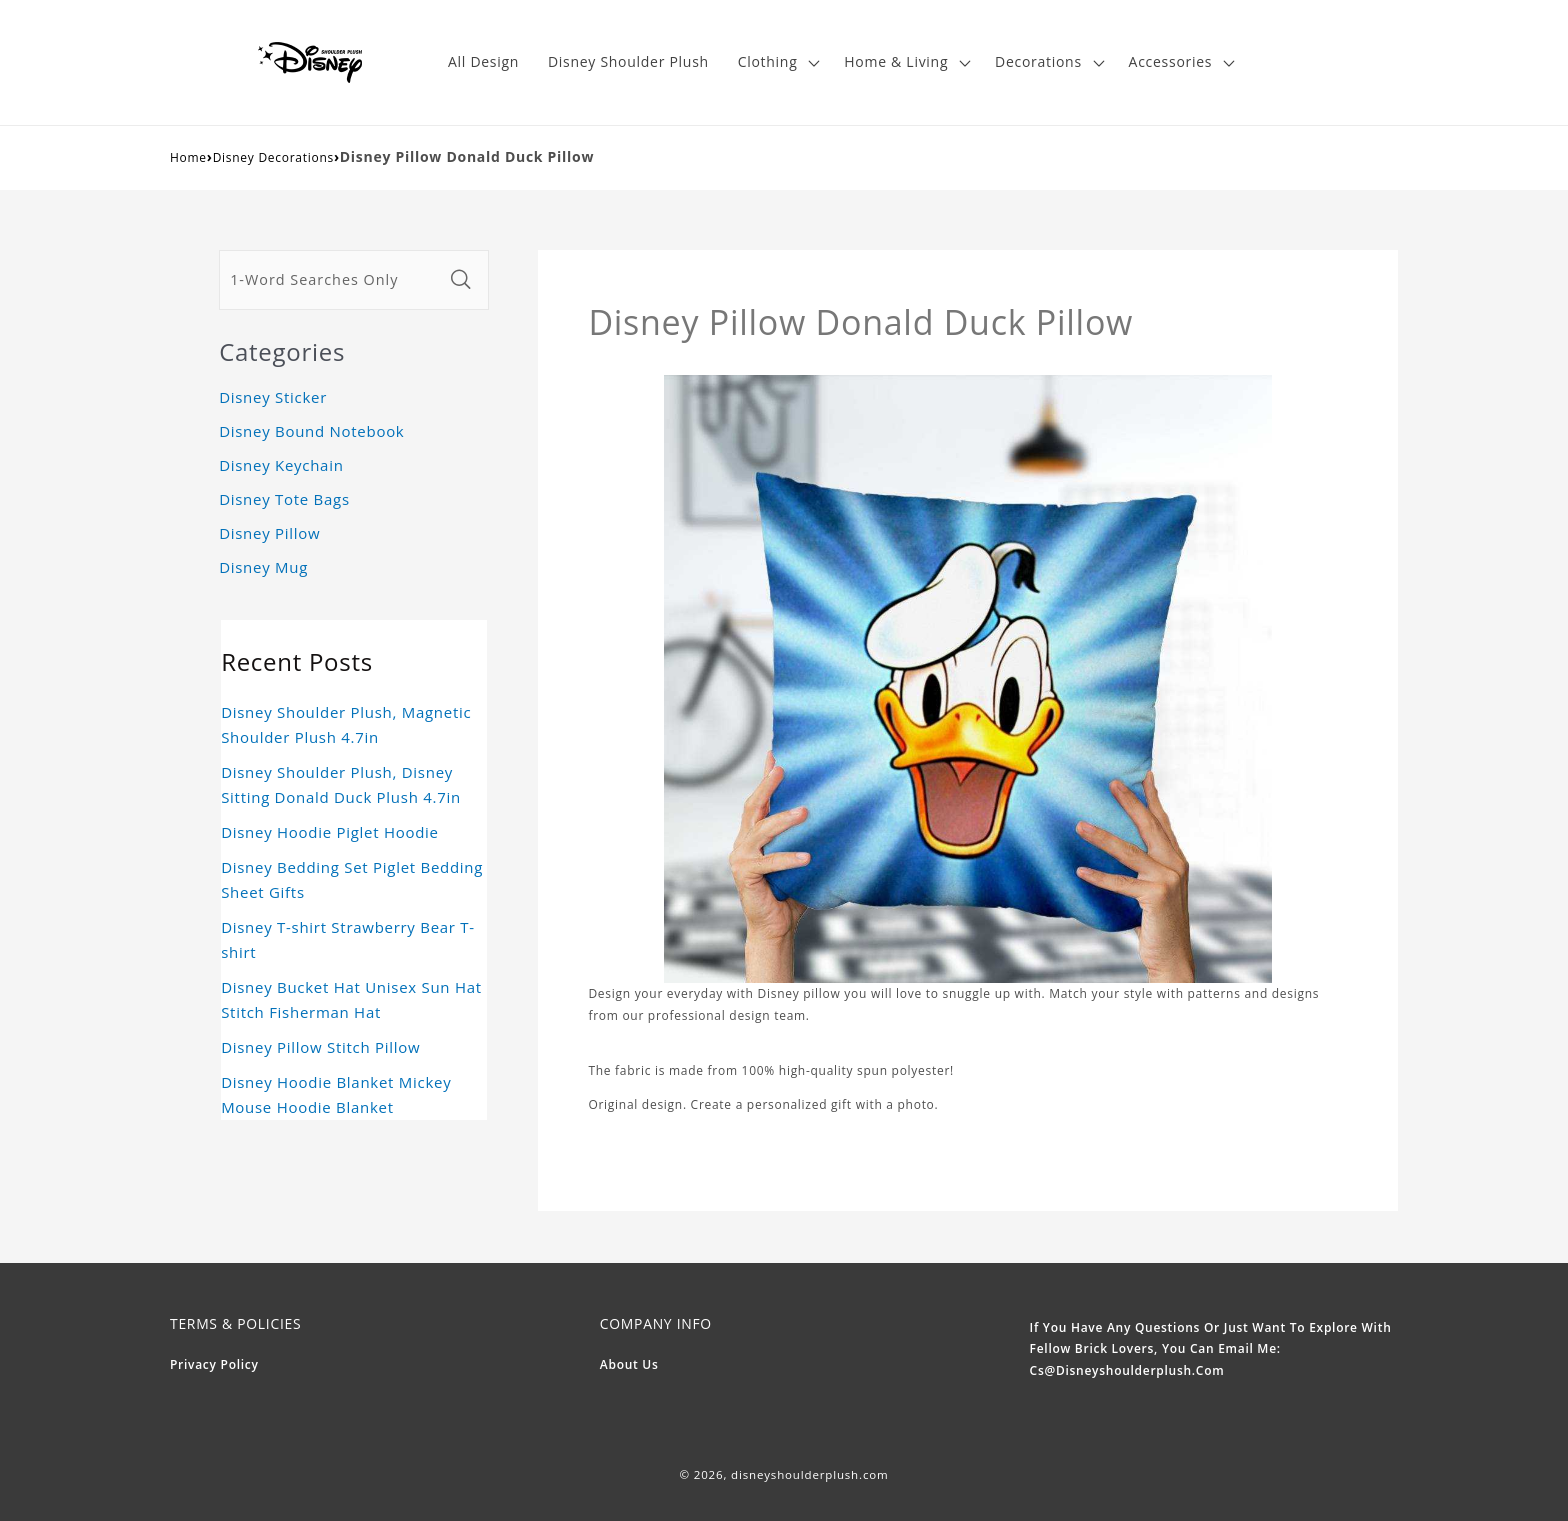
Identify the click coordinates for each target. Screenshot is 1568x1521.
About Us (629, 1364)
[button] (776, 62)
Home (188, 157)
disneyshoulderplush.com (809, 1474)
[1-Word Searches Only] (331, 280)
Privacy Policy (214, 1364)
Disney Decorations (273, 157)
